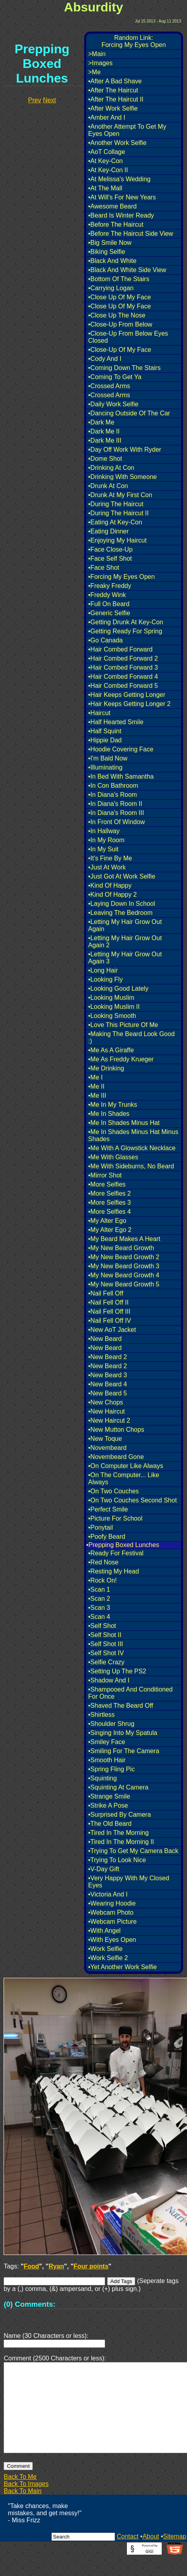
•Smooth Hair (107, 1760)
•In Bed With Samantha (121, 776)
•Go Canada (105, 640)
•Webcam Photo (111, 1912)
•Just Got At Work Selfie (121, 876)
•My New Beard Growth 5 (123, 1284)
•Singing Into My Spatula (122, 1732)
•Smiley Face (106, 1742)
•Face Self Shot (110, 558)
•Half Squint (104, 731)
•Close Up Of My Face (119, 297)
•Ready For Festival (116, 1553)
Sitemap (174, 2555)
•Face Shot (103, 567)
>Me (94, 72)
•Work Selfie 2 (108, 1958)
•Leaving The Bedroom (120, 912)
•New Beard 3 (107, 1375)
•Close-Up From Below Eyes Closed (128, 337)
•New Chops (105, 1402)
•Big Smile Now (110, 242)
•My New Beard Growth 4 (123, 1275)
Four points (91, 2266)
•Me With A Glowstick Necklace (132, 1148)
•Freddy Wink (107, 594)
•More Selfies (107, 1184)
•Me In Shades (108, 1113)
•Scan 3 (99, 1607)
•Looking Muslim (111, 997)
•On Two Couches (113, 1491)
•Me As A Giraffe (111, 1050)
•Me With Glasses (113, 1157)
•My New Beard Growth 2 (123, 1257)
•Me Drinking (106, 1068)
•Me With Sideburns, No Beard (131, 1166)
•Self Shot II (104, 1635)
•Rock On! (102, 1580)
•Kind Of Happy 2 (112, 894)
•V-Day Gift (103, 1869)
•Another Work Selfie (117, 142)
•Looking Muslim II (114, 1006)
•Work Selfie (105, 1948)
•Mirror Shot (105, 1175)
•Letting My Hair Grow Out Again (125, 925)
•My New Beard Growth (121, 1248)
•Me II (96, 1086)
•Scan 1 (99, 1589)
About (150, 2555)
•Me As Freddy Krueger (121, 1059)
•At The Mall (105, 188)
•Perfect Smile (108, 1509)
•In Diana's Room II (115, 803)
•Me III (97, 1095)
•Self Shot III (105, 1644)
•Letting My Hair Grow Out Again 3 (125, 958)
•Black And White (112, 260)
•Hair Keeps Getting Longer (126, 694)
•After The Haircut (113, 90)
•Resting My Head (113, 1571)
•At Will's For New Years (122, 197)
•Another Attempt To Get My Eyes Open (127, 130)
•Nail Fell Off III (109, 1311)
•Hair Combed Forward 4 (123, 676)
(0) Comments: (29, 2304)
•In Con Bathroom (113, 785)
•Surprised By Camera (119, 1814)
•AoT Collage (106, 151)
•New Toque (105, 1438)
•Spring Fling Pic (111, 1769)
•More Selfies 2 (109, 1193)
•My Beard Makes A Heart (124, 1238)
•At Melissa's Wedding (119, 179)
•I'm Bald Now (107, 758)
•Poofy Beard (106, 1536)
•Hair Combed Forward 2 (123, 658)
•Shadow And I (108, 1680)
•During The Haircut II (118, 513)
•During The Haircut (116, 504)
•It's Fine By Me (110, 858)
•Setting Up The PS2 (117, 1671)
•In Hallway (103, 831)
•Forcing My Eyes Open (121, 576)
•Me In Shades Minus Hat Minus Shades (133, 1135)
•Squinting (102, 1778)
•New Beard (105, 1338)
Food (31, 2266)
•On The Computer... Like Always (123, 1478)
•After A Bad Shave (115, 81)
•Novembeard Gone (116, 1456)
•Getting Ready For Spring (125, 631)
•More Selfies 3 (109, 1202)
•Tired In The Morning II (121, 1841)
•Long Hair (103, 970)
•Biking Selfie (106, 251)
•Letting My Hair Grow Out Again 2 (125, 941)
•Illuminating (105, 767)
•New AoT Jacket (112, 1329)
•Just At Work (107, 867)
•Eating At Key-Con (115, 522)
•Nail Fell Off (105, 1293)
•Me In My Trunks (112, 1104)
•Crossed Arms (109, 386)
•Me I (95, 1077)
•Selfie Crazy (106, 1662)
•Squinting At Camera (118, 1787)
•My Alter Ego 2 (110, 1229)
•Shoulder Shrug (111, 1723)
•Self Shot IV (106, 1653)
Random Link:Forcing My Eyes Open (134, 41)
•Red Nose (103, 1562)
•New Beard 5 (107, 1393)
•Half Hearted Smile (116, 722)
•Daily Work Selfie (113, 404)
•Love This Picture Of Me (123, 1024)
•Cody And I (104, 358)
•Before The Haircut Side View (130, 233)
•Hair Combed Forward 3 (123, 667)
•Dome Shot (105, 458)
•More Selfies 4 (109, 1211)
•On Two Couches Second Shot (132, 1500)
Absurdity (93, 7)
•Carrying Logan (111, 288)
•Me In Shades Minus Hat (124, 1122)
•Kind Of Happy (110, 885)
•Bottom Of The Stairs (118, 279)
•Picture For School (115, 1518)
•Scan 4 (99, 1616)
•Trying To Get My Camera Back (133, 1851)
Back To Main (23, 2510)
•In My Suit (103, 849)
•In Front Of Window (116, 822)
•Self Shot (102, 1625)
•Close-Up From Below (120, 324)
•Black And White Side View (127, 270)
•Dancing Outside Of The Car (129, 413)
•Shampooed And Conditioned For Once (130, 1693)
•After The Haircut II (116, 99)
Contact (127, 2555)
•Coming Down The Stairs (124, 367)
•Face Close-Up (110, 549)
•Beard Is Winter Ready (121, 215)
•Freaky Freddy (109, 585)
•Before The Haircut (116, 224)
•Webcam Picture (112, 1921)
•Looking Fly (105, 979)
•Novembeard (107, 1447)
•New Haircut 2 (109, 1420)
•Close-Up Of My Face (119, 349)
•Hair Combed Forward (120, 649)
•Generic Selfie (109, 613)
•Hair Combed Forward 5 (123, 685)
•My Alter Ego (107, 1220)
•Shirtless (101, 1714)
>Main (97, 54)
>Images (100, 63)
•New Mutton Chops (116, 1429)
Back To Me (20, 2495)
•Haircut (99, 713)
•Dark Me (101, 422)
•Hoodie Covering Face (120, 749)
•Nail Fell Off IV (109, 1320)
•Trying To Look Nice (117, 1860)
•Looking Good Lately (118, 988)
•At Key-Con (105, 161)
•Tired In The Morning (118, 1832)
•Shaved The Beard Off (120, 1705)
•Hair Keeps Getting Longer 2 (129, 703)
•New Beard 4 (107, 1384)
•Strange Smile (109, 1796)
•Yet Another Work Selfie (122, 1967)
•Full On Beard (108, 604)
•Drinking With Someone (122, 476)
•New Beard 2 (107, 1357)
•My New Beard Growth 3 (123, 1266)
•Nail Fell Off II (108, 1302)
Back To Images (26, 2502)
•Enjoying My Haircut (117, 540)
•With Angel (104, 1930)
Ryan (56, 2266)
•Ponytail (100, 1527)
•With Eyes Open (112, 1939)
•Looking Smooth (112, 1015)
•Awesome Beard (112, 206)
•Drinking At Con (111, 467)
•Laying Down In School (121, 903)
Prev (34, 100)
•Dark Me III (104, 440)
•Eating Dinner (108, 531)
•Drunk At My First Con (120, 495)
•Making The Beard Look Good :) (131, 1037)
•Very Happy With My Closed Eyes (128, 1882)
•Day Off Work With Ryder (124, 449)
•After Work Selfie (113, 108)
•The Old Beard (110, 1823)
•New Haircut (106, 1411)
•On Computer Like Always (125, 1466)
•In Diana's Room (112, 794)
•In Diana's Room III (116, 812)
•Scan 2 (99, 1598)
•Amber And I (106, 117)
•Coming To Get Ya (115, 377)
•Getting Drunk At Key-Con (125, 622)
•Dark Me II (103, 431)
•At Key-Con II (108, 170)
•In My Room (106, 840)
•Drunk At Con (108, 486)
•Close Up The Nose (116, 315)
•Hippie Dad (105, 740)
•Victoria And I (108, 1894)
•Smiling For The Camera (123, 1751)
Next (49, 100)
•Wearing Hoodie (112, 1903)
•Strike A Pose (108, 1805)
